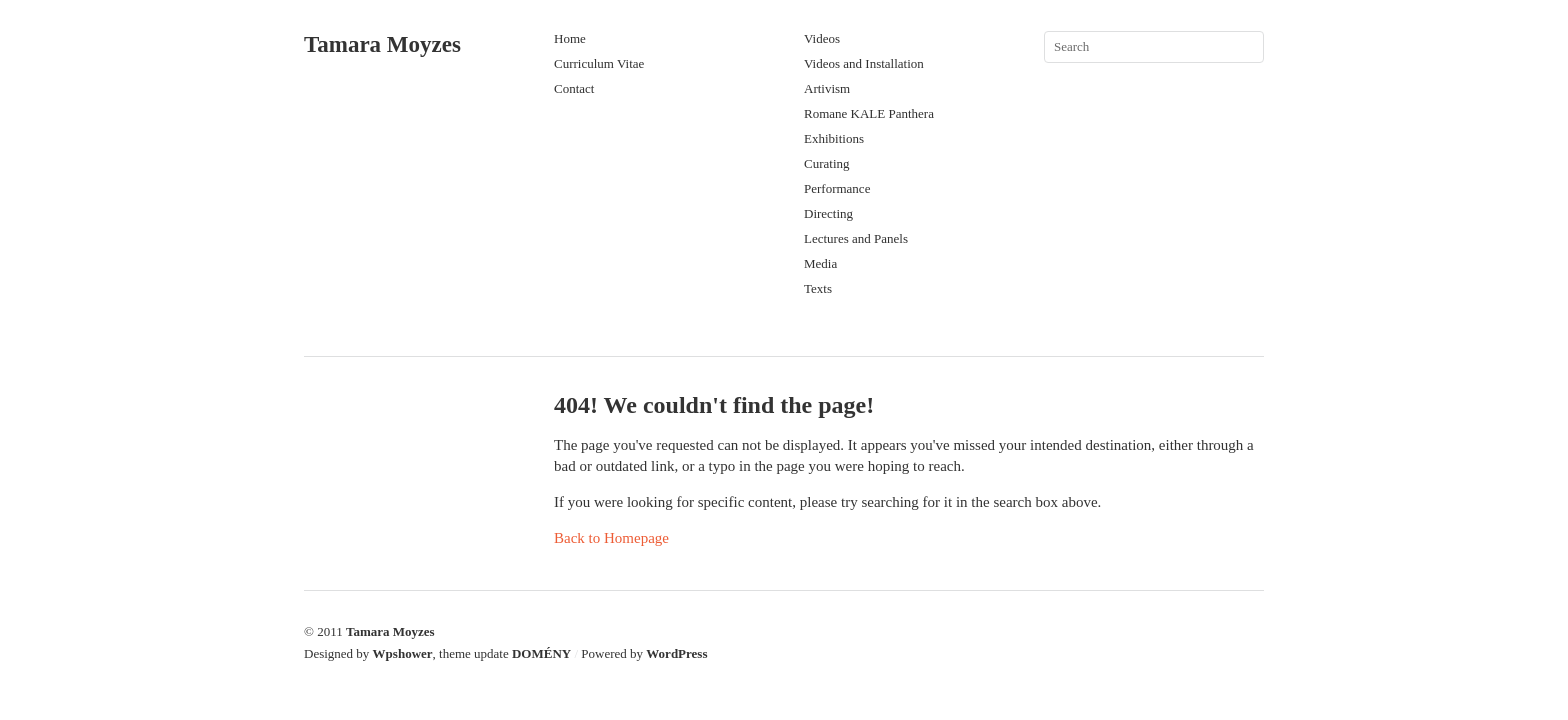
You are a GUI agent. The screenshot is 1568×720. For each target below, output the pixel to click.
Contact (574, 88)
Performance (837, 188)
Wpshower (403, 653)
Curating (827, 163)
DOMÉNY (541, 653)
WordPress (676, 653)
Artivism (827, 88)
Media (820, 263)
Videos (822, 38)
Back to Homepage (611, 538)
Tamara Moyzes (382, 44)
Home (570, 38)
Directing (828, 213)
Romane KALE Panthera (869, 113)
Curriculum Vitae (599, 63)
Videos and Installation (864, 63)
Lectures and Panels (856, 238)
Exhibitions (834, 138)
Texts (818, 288)
